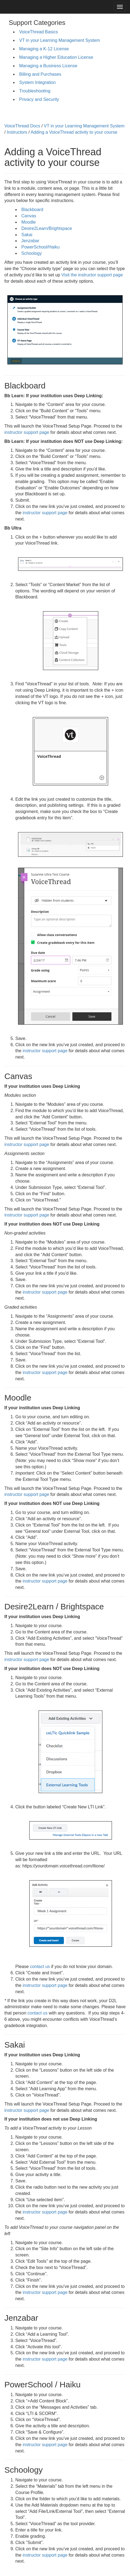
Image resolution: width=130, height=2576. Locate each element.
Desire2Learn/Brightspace (46, 228)
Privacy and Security (39, 99)
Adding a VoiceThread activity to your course (74, 132)
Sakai (26, 234)
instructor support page (26, 432)
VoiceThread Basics (38, 32)
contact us (40, 1966)
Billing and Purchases (40, 74)
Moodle (28, 222)
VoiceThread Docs (22, 126)
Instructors (17, 132)
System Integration (37, 82)
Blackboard (32, 209)
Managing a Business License (48, 65)
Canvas (28, 216)
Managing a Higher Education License (56, 57)
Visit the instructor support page (92, 275)
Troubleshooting (34, 91)
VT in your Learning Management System (59, 40)
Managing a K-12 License (44, 48)
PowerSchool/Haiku (40, 247)
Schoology (31, 253)
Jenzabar (30, 240)
